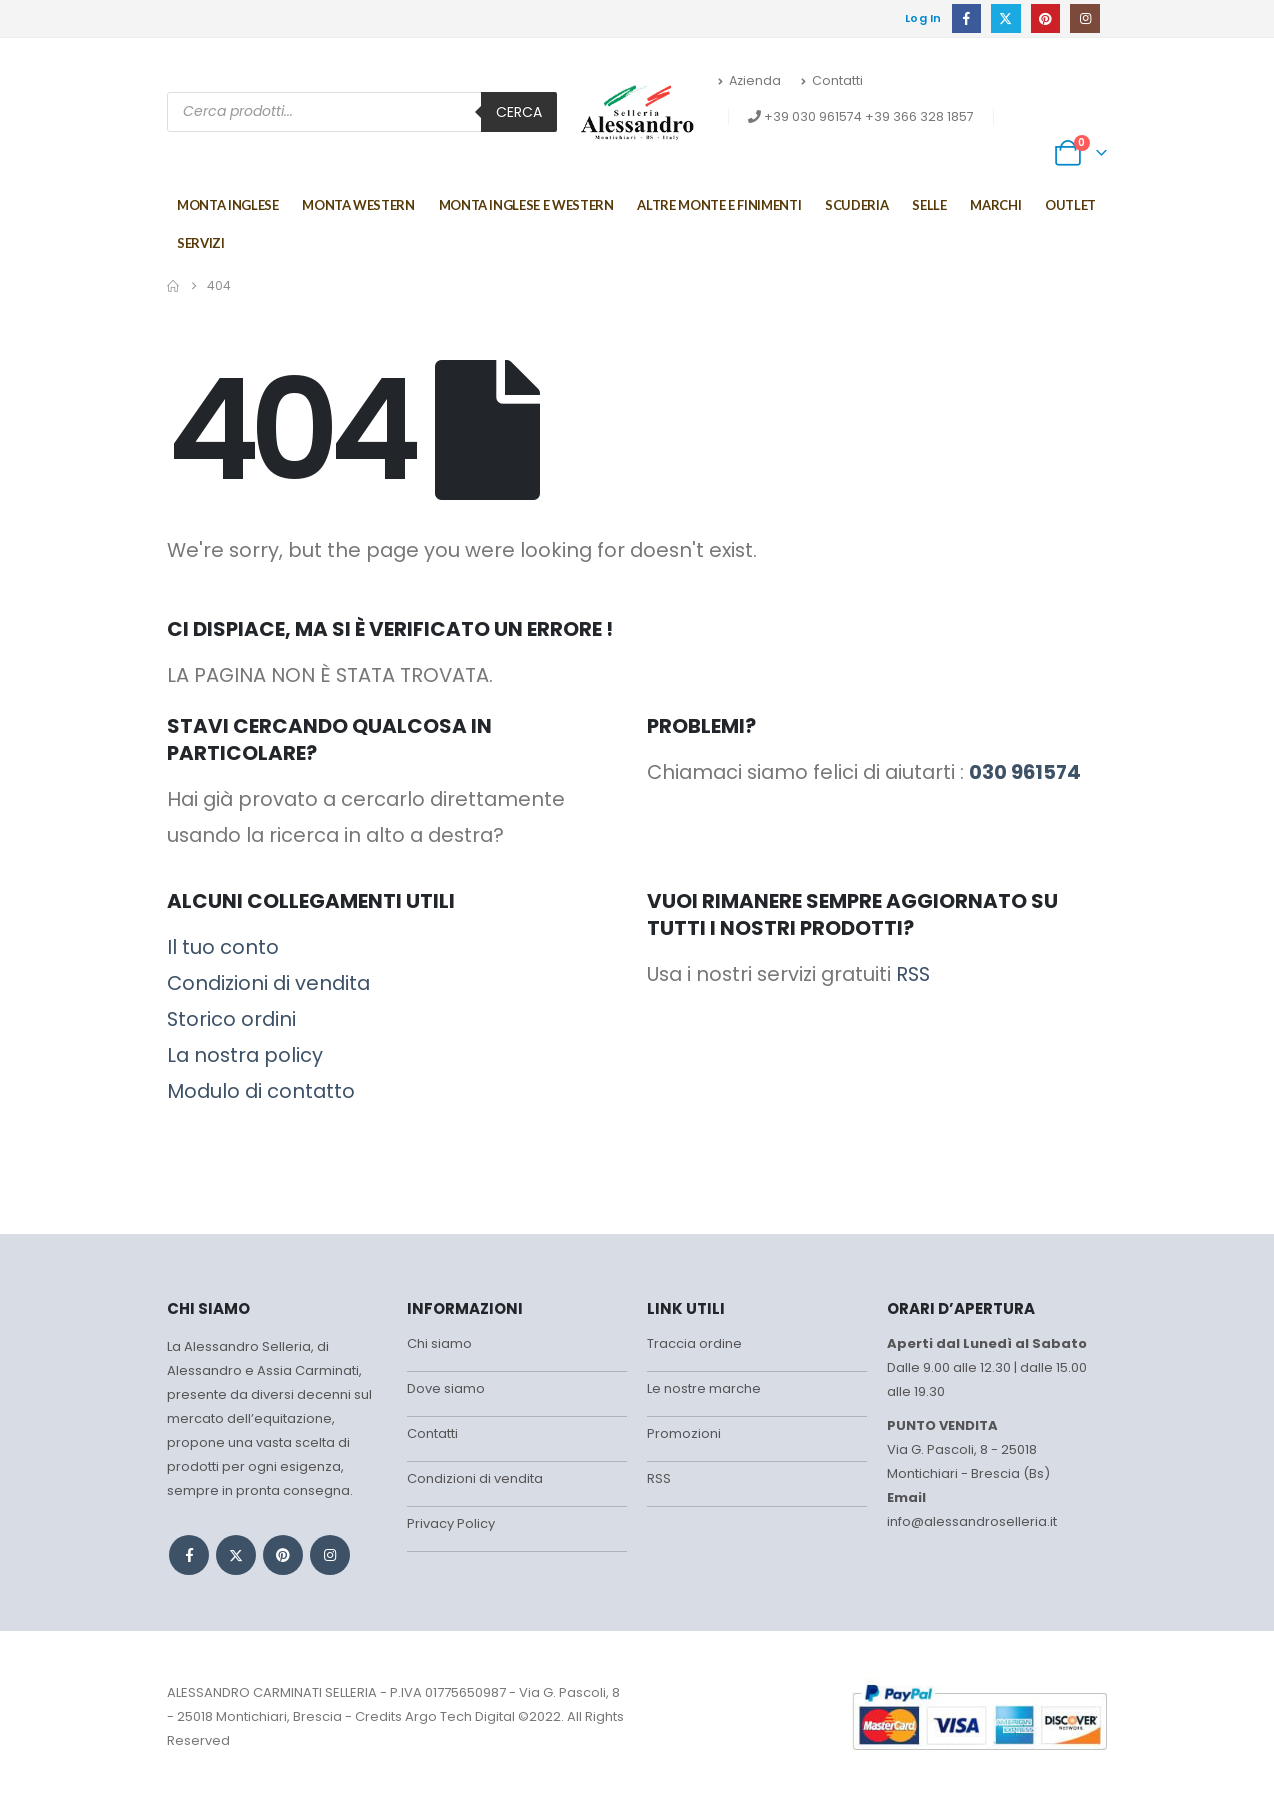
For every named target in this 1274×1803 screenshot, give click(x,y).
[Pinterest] (1045, 18)
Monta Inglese (227, 205)
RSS (913, 974)
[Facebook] (966, 18)
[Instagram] (1084, 18)
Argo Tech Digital (460, 1716)
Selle (929, 205)
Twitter (236, 1555)
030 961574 (1025, 772)
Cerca (519, 112)
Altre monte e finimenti (719, 205)
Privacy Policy (451, 1523)
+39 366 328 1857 (919, 116)
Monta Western (358, 205)
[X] (1005, 18)
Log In (923, 18)
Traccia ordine (694, 1343)
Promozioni (684, 1433)
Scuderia (856, 205)
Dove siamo (446, 1388)
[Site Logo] (637, 112)
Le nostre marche (704, 1388)
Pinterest (283, 1555)
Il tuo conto (223, 947)
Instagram (330, 1555)
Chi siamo (439, 1343)
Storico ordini (231, 1019)
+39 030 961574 (813, 116)
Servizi (201, 243)
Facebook (189, 1555)
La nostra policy (245, 1055)
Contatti (832, 80)
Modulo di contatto (261, 1091)
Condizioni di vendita (268, 983)
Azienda (749, 80)
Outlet (1070, 205)
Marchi (995, 205)
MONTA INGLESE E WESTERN (526, 205)
